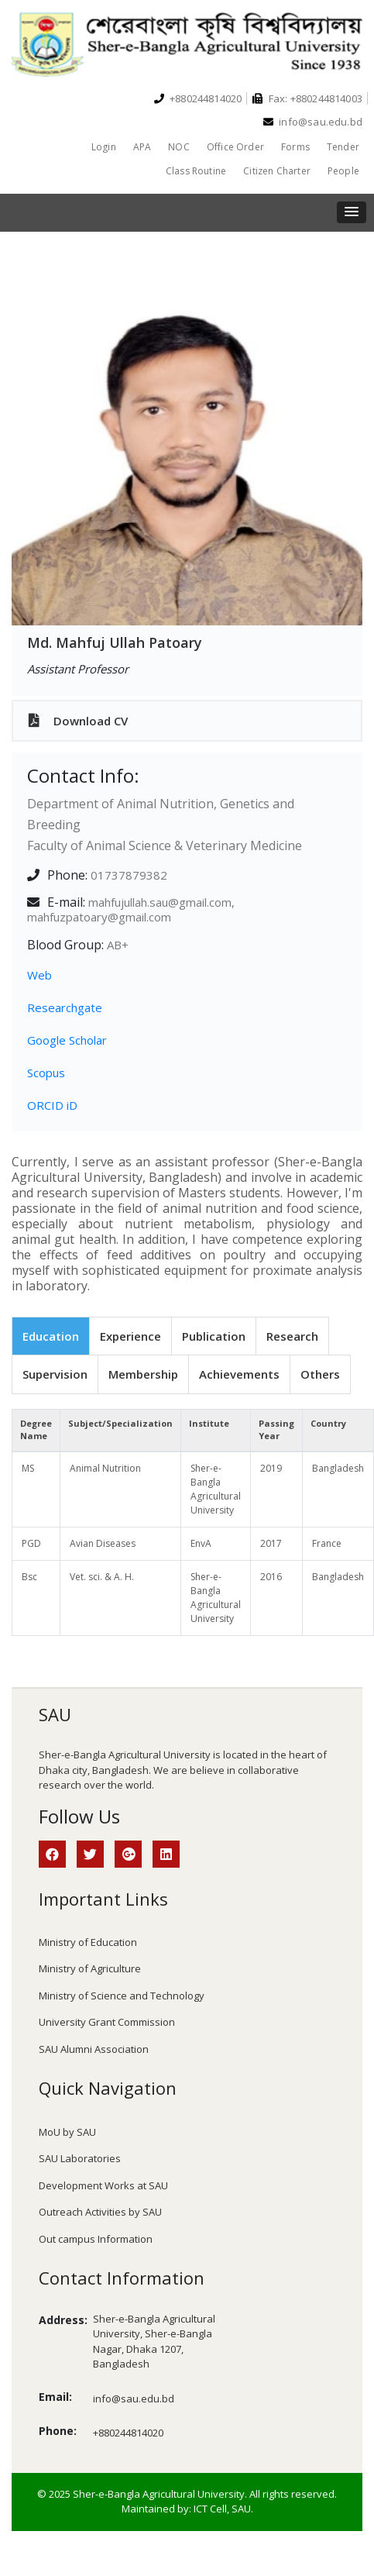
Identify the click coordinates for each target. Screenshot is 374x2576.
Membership (143, 1374)
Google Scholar (67, 1040)
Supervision (54, 1374)
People (343, 170)
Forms (295, 146)
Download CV (78, 720)
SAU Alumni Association (94, 2049)
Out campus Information (96, 2239)
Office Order (235, 146)
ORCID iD (52, 1105)
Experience (130, 1336)
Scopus (46, 1072)
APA (142, 146)
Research (292, 1336)
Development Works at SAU (103, 2185)
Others (320, 1374)
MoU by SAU (67, 2132)
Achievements (239, 1374)
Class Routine (196, 170)
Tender (343, 146)
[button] (351, 212)
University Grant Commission (107, 2022)
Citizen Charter (277, 170)
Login (103, 146)
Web (39, 975)
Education (50, 1336)
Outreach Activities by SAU (100, 2212)
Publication (213, 1336)
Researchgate (64, 1007)
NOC (179, 146)
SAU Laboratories (80, 2158)
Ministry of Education (88, 1942)
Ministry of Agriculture (90, 1968)
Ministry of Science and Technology (121, 1996)
